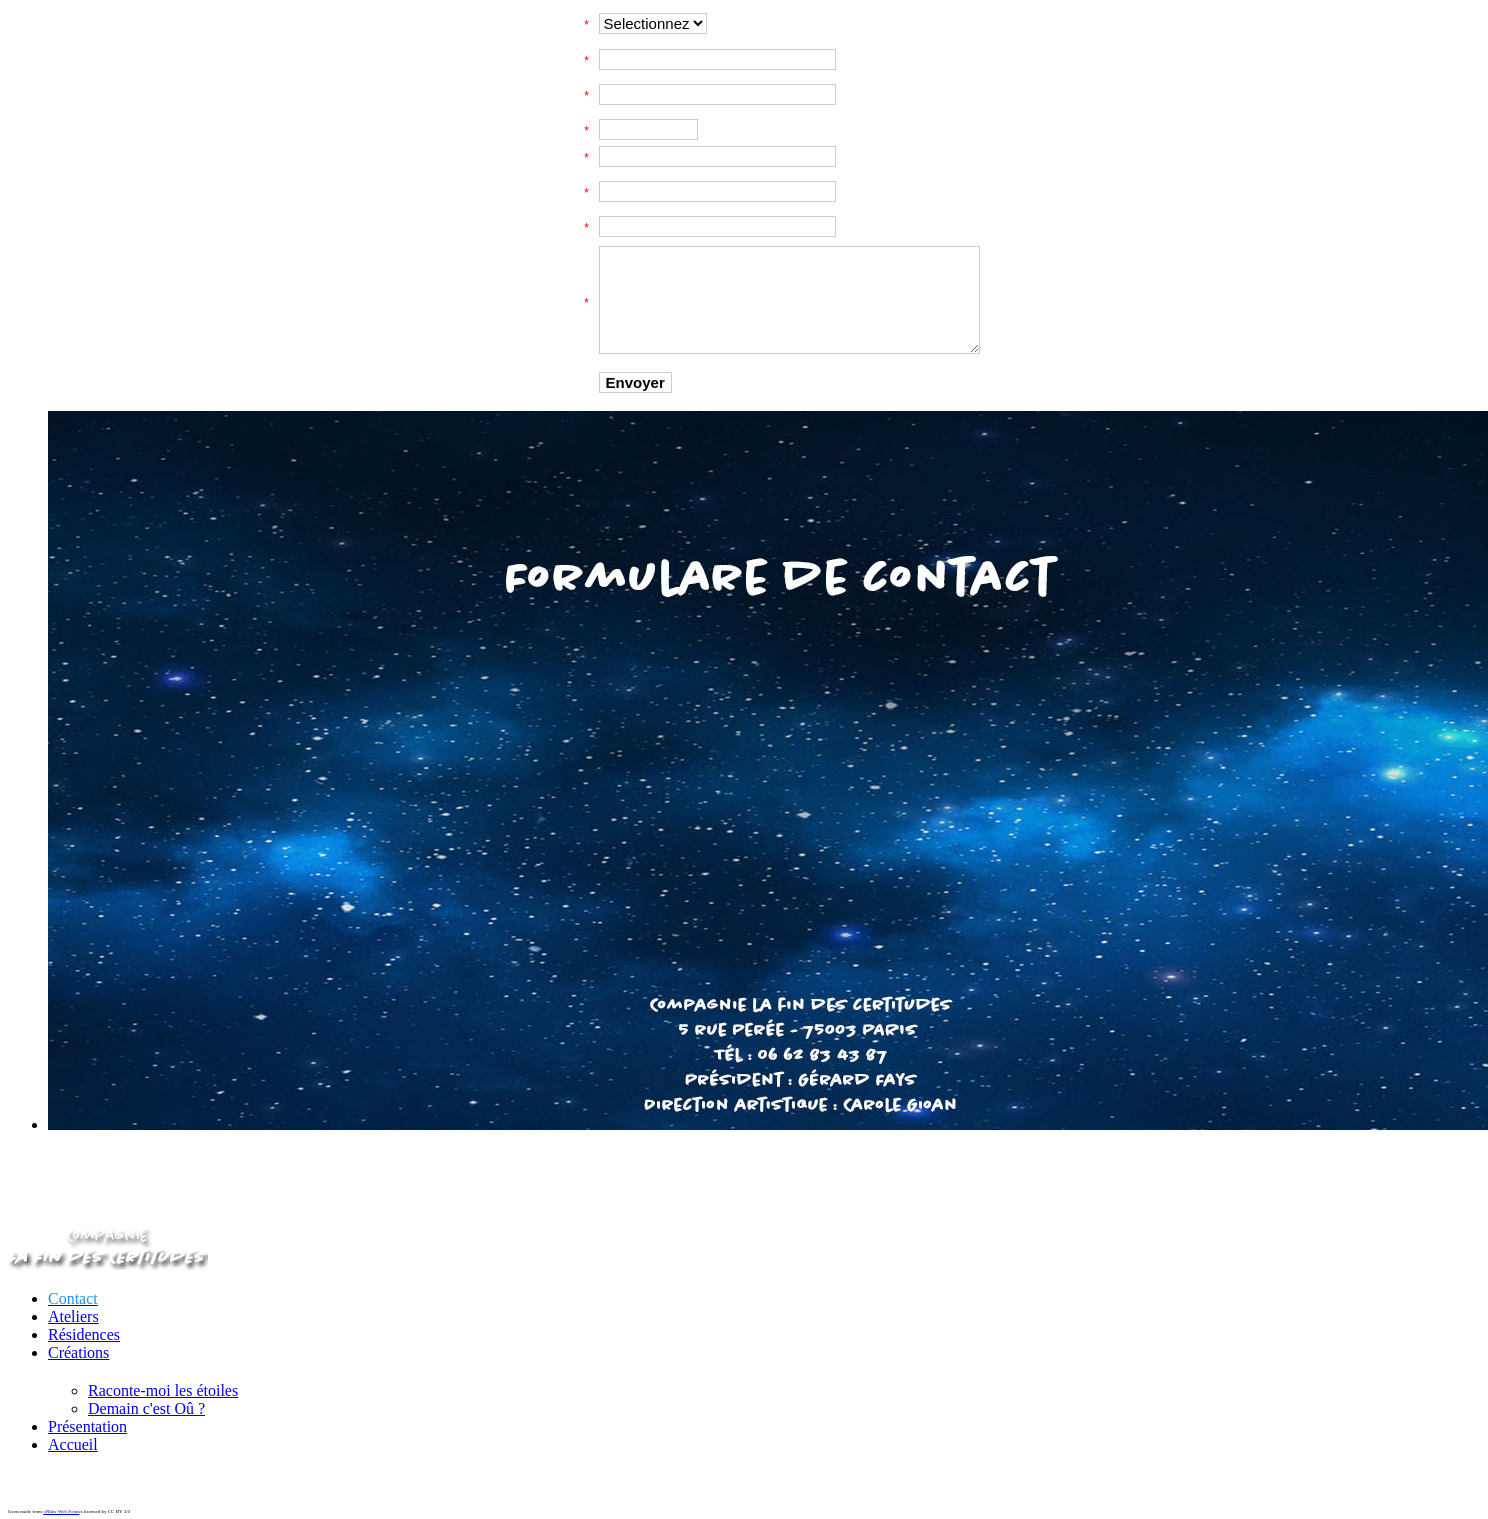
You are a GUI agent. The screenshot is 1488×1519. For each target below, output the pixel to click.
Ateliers (73, 1316)
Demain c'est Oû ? (146, 1408)
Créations (78, 1352)
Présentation (87, 1426)
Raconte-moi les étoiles (163, 1390)
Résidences (84, 1334)
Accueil (73, 1444)
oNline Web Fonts (61, 1511)
